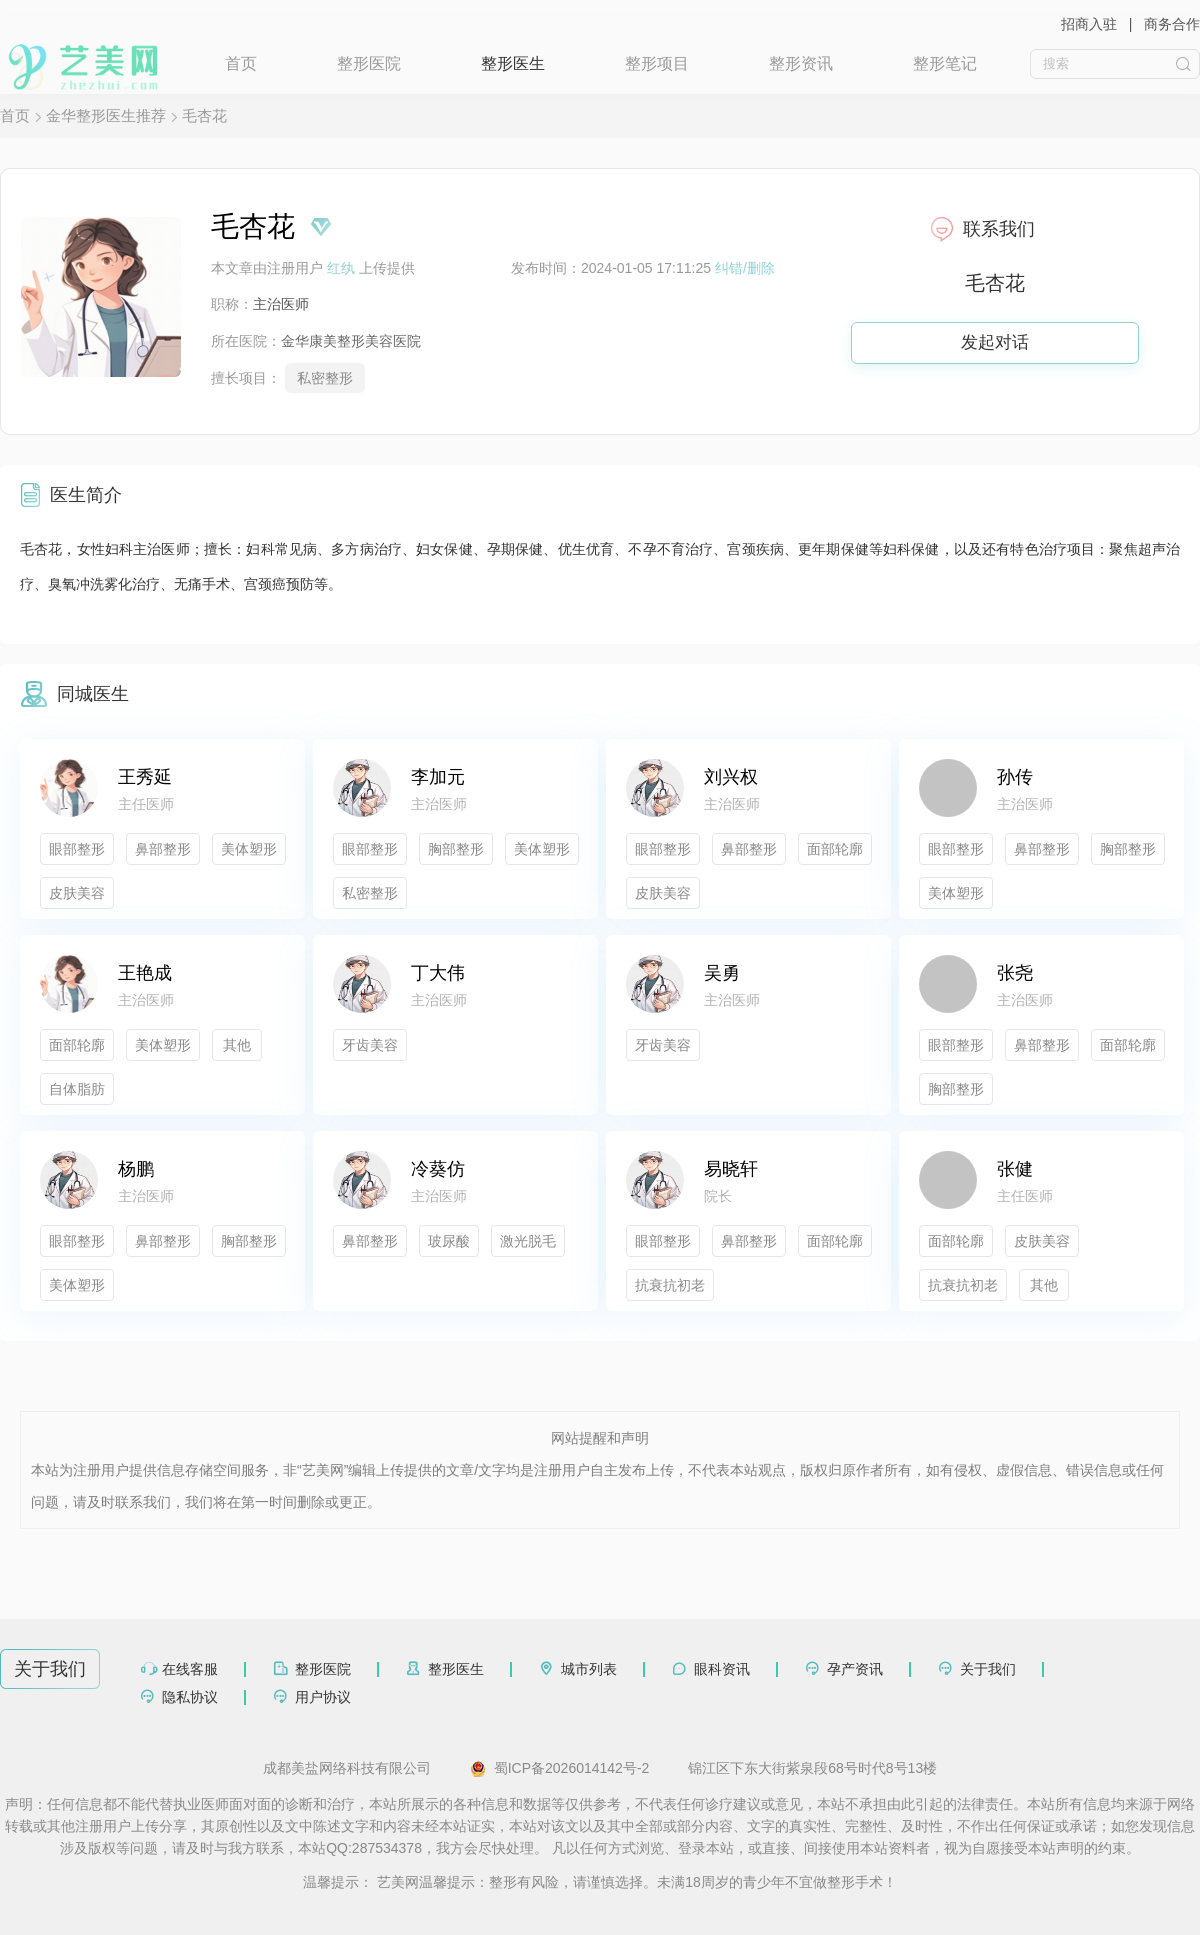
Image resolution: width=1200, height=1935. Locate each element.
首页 (241, 63)
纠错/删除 (745, 268)
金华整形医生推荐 (106, 115)
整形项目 (657, 63)
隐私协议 (190, 1697)
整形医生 (513, 63)
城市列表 (589, 1669)
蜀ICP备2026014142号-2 (560, 1769)
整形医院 (369, 63)
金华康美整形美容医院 (351, 341)
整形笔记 (945, 63)
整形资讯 (801, 63)
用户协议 (323, 1697)
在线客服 (190, 1669)
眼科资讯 (722, 1669)
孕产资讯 (855, 1669)
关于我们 (988, 1669)
